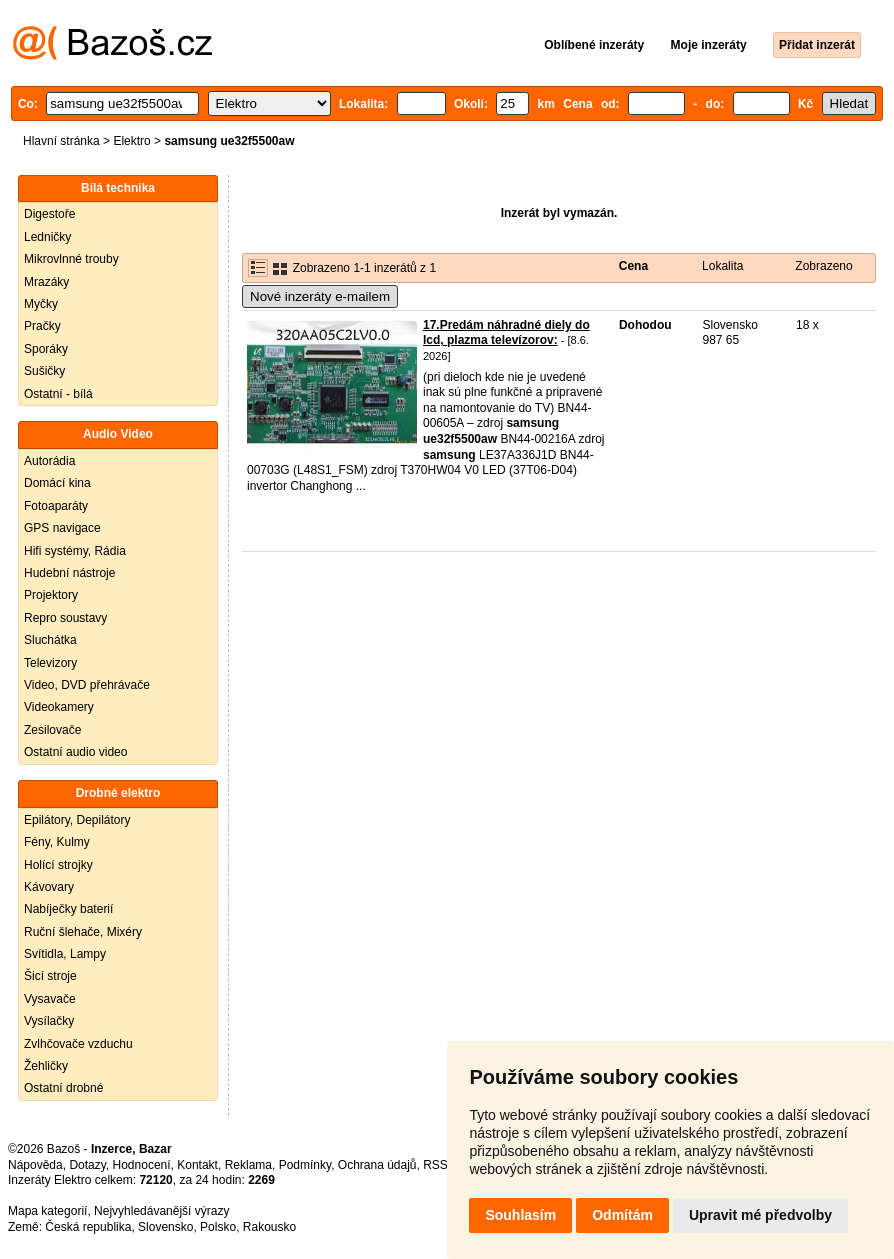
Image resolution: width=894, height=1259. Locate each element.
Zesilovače (52, 730)
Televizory (50, 663)
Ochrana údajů (377, 1165)
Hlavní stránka (61, 141)
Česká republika (88, 1227)
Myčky (41, 304)
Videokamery (59, 707)
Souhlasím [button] (520, 1215)
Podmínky (305, 1165)
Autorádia (49, 461)
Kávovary (49, 887)
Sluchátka (50, 640)
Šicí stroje (50, 976)
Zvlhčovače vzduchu (78, 1044)
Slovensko (165, 1227)
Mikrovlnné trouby (71, 259)
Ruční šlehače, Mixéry (83, 932)
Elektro (131, 141)
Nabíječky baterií (68, 909)
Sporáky (46, 349)
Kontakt (197, 1165)
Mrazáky (46, 282)
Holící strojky (58, 865)
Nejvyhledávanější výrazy (161, 1211)
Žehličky (46, 1066)
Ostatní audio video (75, 752)
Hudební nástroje (69, 573)
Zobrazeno (823, 266)
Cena (633, 266)
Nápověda (35, 1165)
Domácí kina (57, 483)
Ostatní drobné (63, 1088)
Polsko (218, 1227)
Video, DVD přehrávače (87, 685)
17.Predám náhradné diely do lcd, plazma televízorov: (506, 333)
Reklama (248, 1165)
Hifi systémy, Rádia (75, 551)
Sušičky (44, 371)
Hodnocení (142, 1165)
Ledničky (47, 237)
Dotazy (87, 1165)
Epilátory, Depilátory (77, 820)
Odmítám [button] (622, 1215)
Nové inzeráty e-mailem (320, 296)
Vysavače (50, 999)
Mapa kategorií (47, 1211)
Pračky (42, 326)
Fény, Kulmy (57, 842)
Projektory (51, 595)
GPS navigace (62, 528)
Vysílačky (49, 1021)
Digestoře (49, 214)
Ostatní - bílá (58, 394)
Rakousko (269, 1227)
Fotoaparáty (56, 506)
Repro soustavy (65, 618)
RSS (435, 1165)
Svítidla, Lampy (65, 954)
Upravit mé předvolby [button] (760, 1215)
